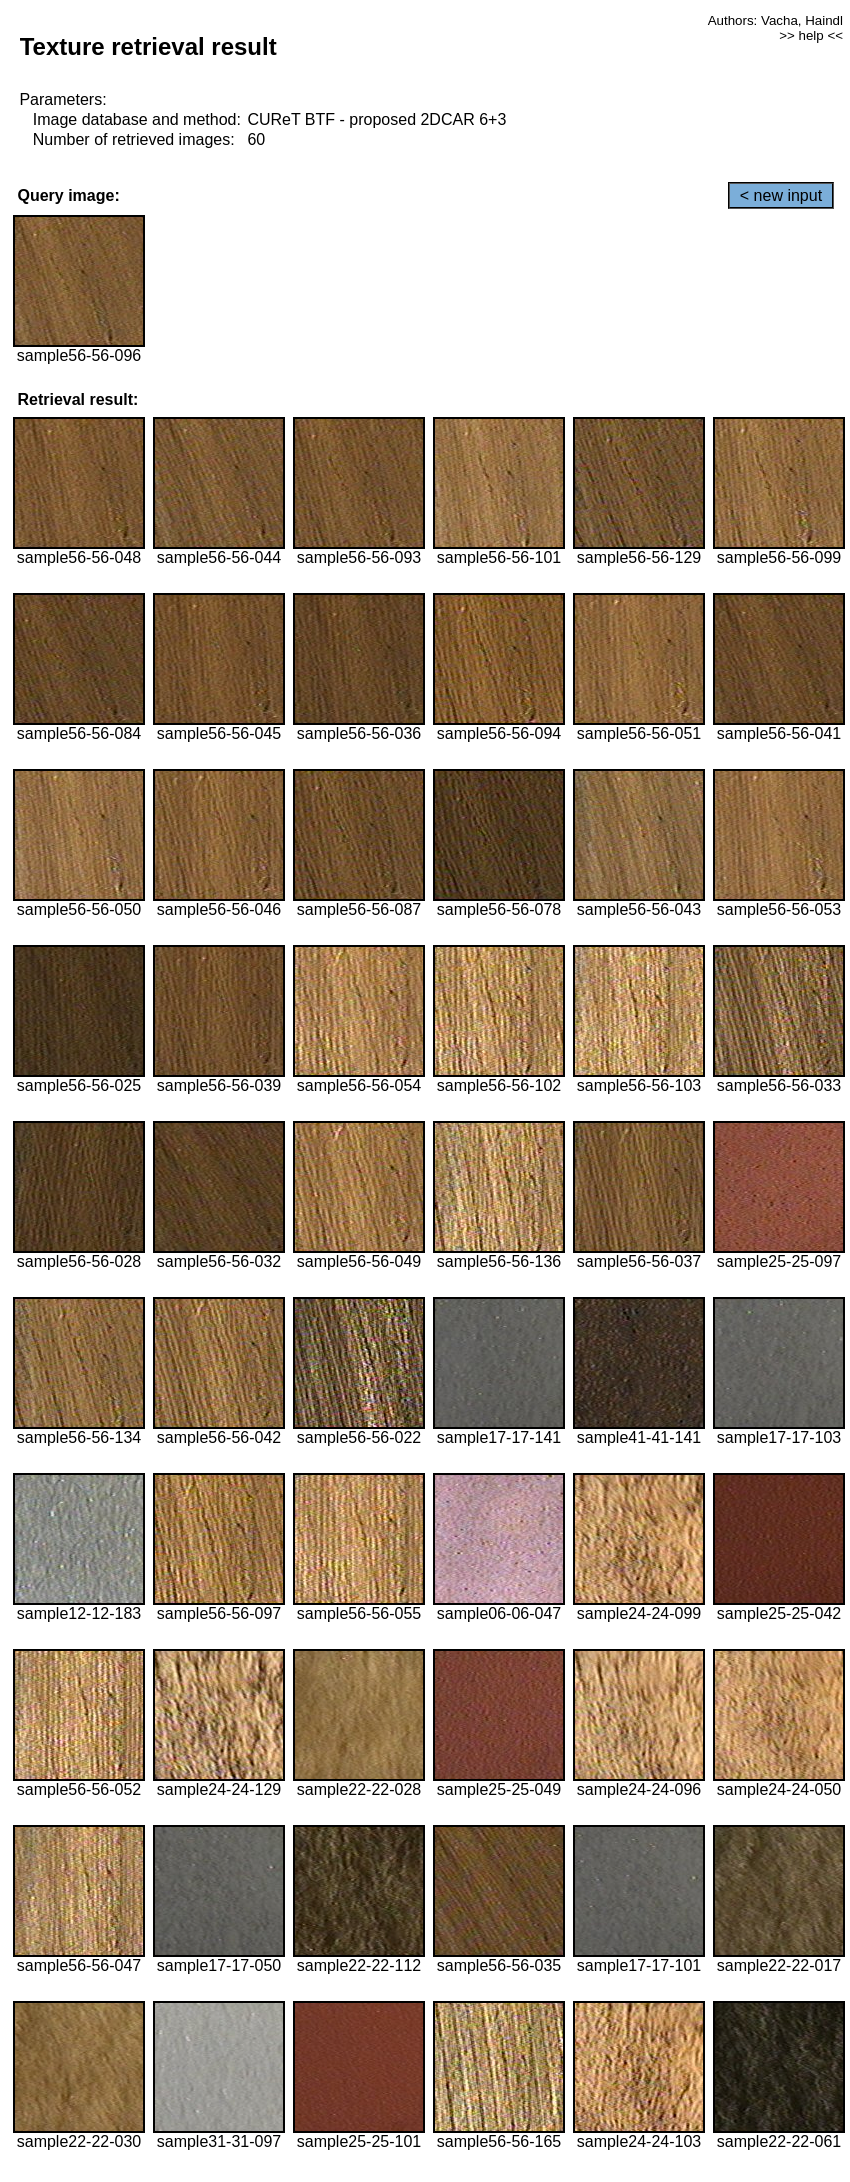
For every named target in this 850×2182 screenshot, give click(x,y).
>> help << (811, 35)
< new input (781, 195)
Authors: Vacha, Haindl (775, 20)
